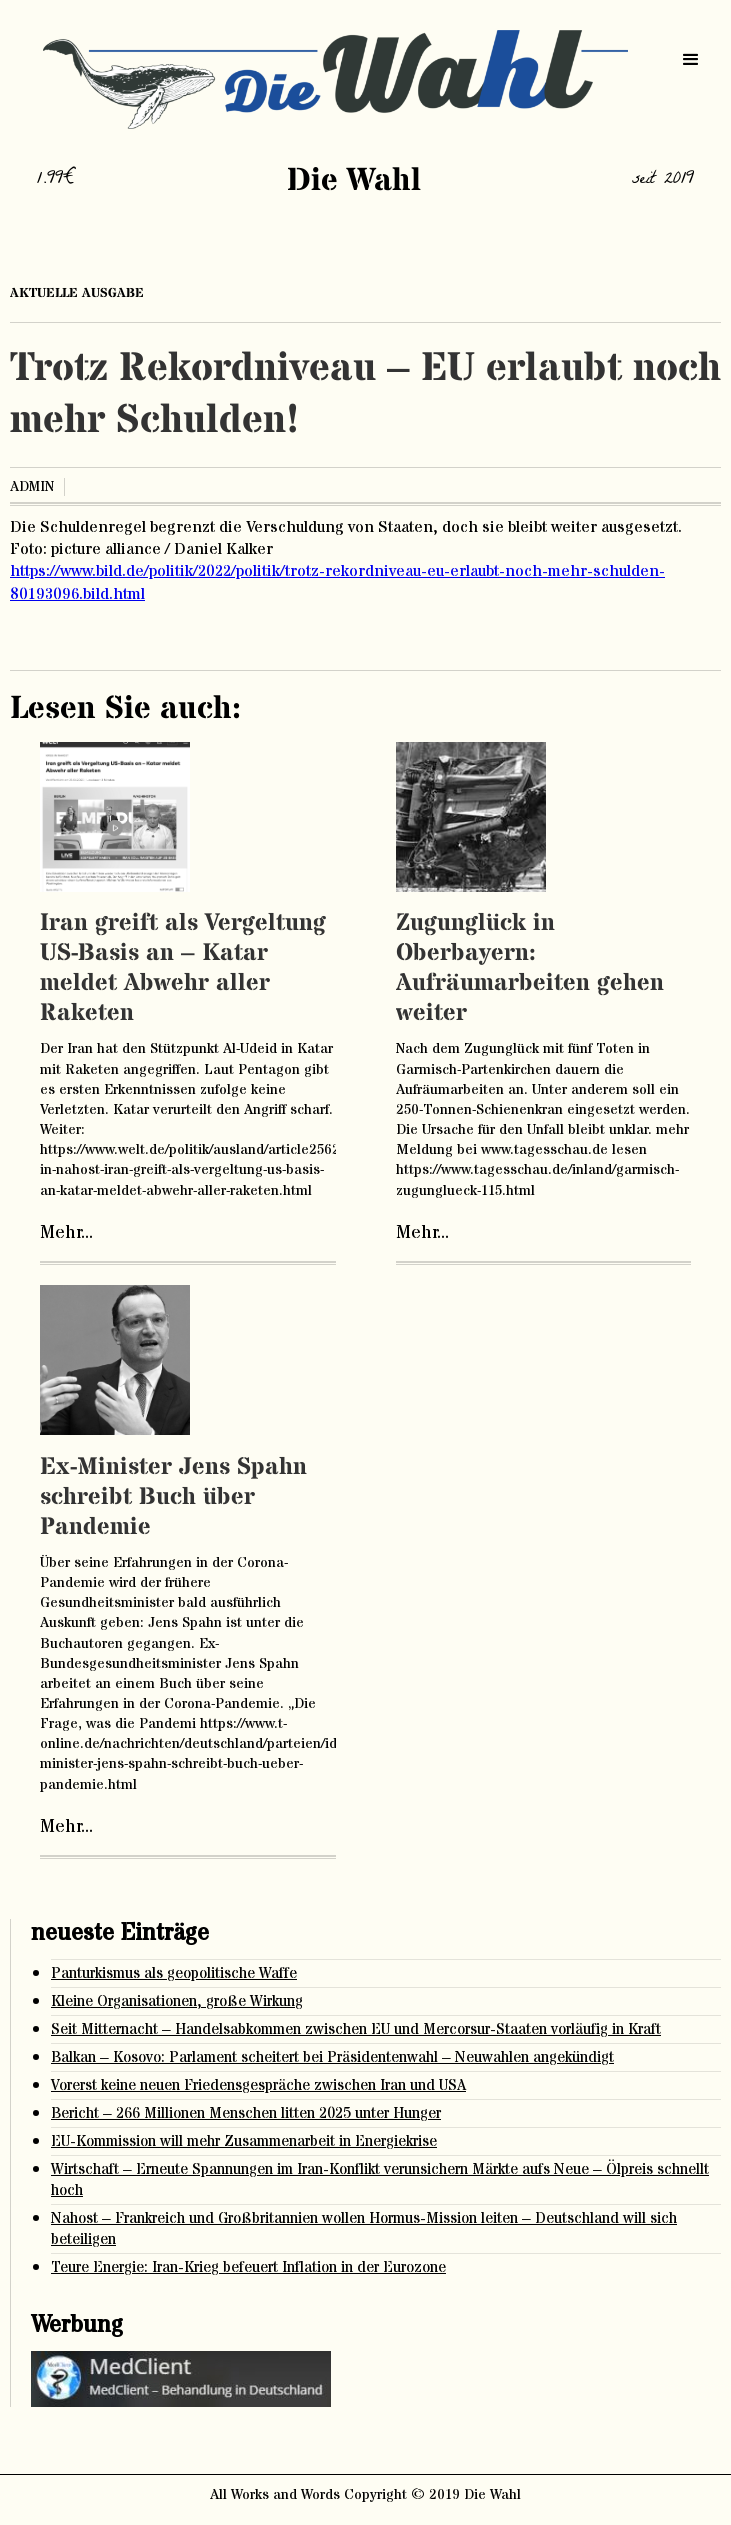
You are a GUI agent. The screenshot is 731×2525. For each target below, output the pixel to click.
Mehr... (66, 1233)
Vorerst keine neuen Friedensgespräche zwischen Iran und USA (258, 2085)
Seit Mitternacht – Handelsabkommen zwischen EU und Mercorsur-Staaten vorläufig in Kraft (356, 2029)
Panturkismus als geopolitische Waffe (174, 1973)
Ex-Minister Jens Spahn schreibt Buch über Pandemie (173, 1497)
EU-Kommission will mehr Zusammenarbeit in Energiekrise (244, 2141)
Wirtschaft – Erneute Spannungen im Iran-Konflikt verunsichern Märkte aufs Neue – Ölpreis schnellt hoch (380, 2180)
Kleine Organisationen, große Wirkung (177, 2001)
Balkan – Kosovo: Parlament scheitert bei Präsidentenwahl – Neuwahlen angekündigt (332, 2057)
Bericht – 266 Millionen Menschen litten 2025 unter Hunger (246, 2113)
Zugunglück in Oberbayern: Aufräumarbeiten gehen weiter (530, 968)
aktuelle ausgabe (77, 293)
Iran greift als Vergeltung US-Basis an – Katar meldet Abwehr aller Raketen (183, 968)
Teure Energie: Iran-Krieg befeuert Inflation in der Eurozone (248, 2267)
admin (32, 487)
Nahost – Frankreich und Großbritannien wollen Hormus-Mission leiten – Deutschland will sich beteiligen (364, 2229)
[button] (691, 60)
